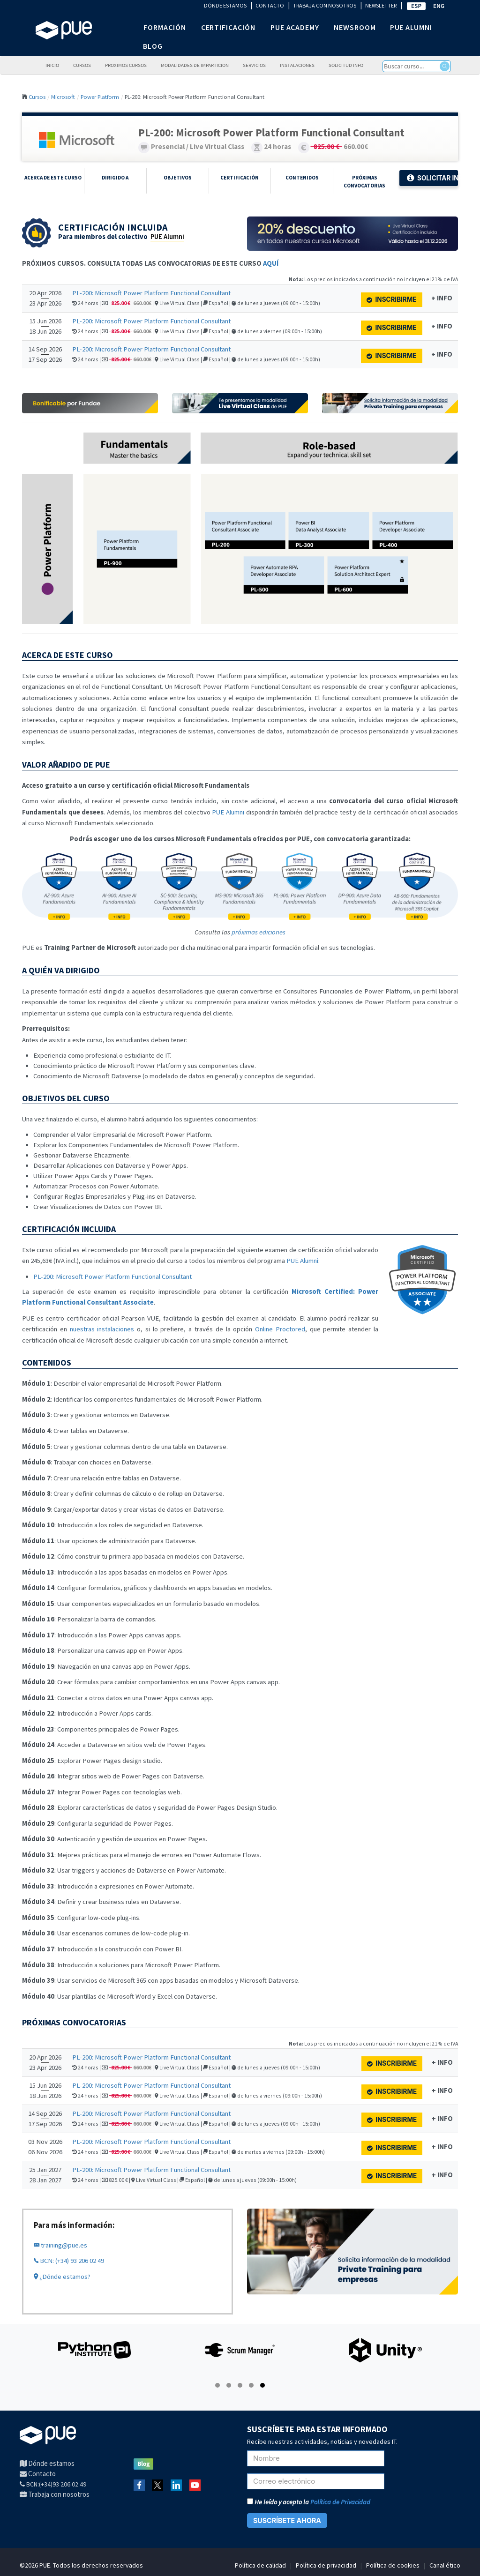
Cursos (82, 65)
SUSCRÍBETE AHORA (287, 2520)
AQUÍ (270, 263)
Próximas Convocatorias (364, 181)
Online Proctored (280, 1329)
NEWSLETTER (381, 5)
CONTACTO (269, 5)
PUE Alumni (167, 236)
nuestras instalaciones (102, 1329)
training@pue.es (60, 2245)
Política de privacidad (326, 2565)
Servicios (254, 65)
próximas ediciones (258, 932)
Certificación (239, 177)
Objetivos (178, 177)
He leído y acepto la (308, 2502)
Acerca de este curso (53, 177)
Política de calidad (260, 2565)
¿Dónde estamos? (62, 2276)
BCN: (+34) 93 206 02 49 (69, 2260)
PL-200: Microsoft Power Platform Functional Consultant (151, 293)
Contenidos (302, 177)
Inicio (52, 65)
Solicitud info (346, 65)
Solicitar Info (432, 178)
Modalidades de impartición (195, 65)
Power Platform (100, 96)
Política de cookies (393, 2565)
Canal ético (444, 2565)
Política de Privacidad (340, 2502)
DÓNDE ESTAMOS (225, 5)
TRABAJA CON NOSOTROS (324, 5)
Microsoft (63, 96)
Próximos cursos (126, 65)
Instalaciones (297, 65)
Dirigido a (115, 177)
